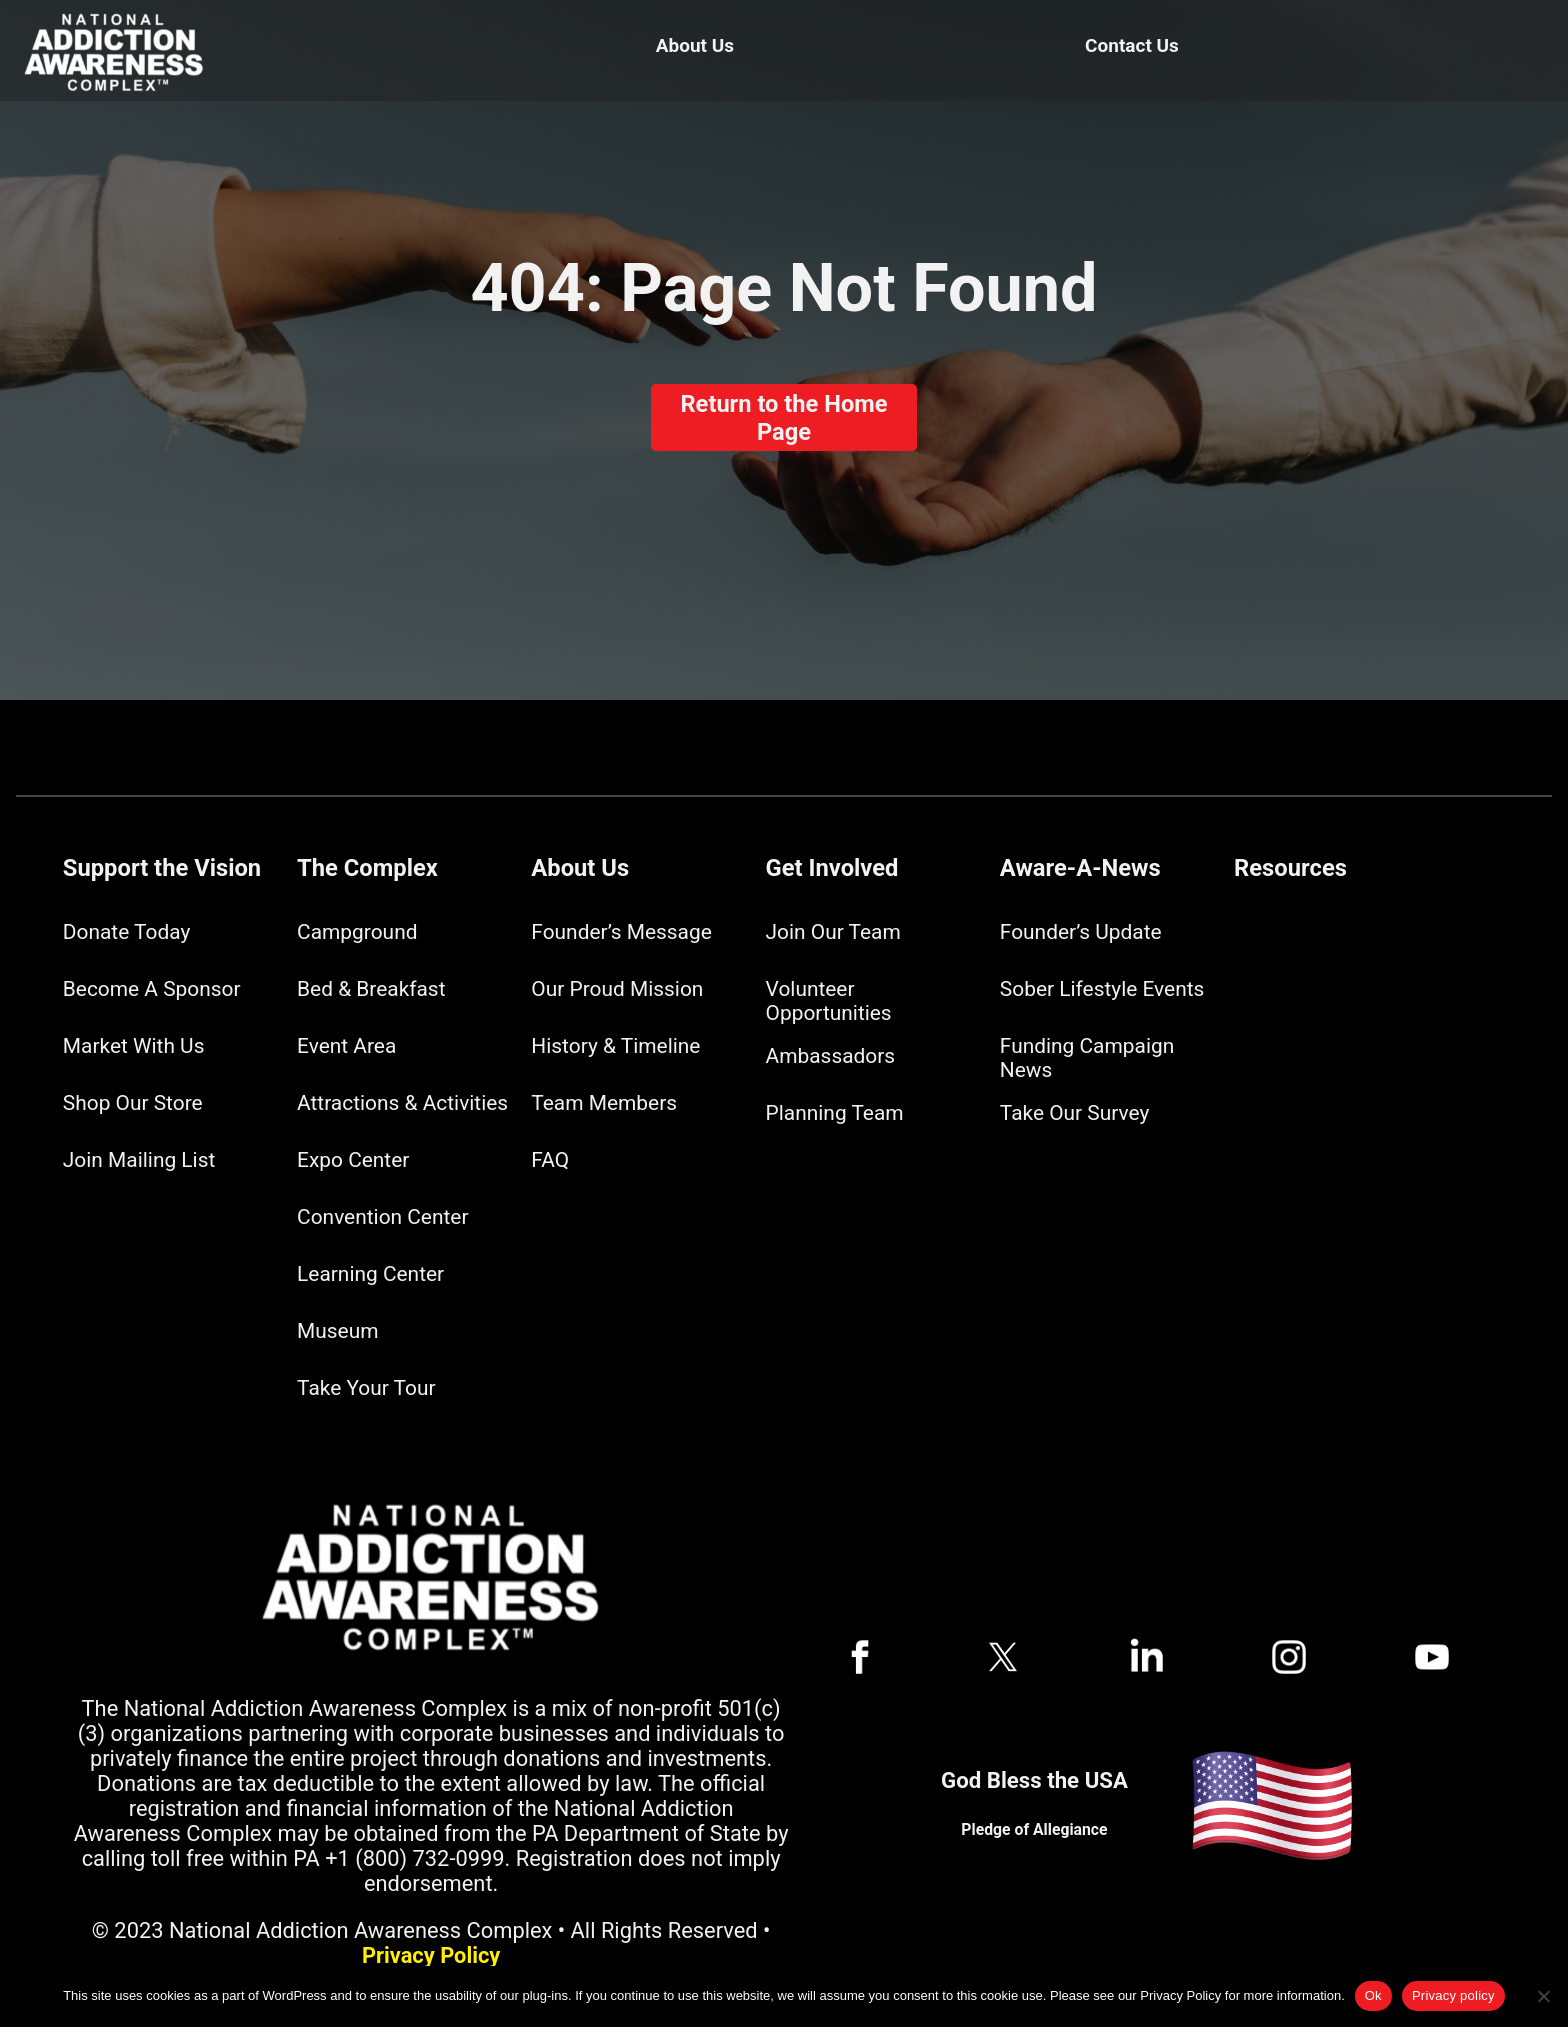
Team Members (604, 1103)
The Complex (367, 868)
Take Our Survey (1074, 1113)
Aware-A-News (1080, 868)
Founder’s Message (621, 932)
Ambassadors (831, 1056)
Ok (1373, 1995)
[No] (1543, 1996)
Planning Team (835, 1113)
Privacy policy (1453, 1995)
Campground (357, 932)
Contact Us (1132, 45)
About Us (695, 45)
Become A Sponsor (152, 989)
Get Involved (832, 868)
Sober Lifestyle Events (1102, 989)
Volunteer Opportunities (829, 1001)
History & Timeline (615, 1046)
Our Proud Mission (617, 989)
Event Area (346, 1046)
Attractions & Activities (402, 1103)
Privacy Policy (431, 1955)
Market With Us (134, 1046)
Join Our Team (833, 932)
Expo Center (353, 1160)
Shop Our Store (133, 1103)
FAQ (550, 1160)
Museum (337, 1331)
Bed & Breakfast (371, 989)
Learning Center (370, 1274)
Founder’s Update (1081, 932)
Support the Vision (162, 868)
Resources (1290, 868)
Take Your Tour (366, 1388)
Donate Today (126, 932)
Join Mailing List (139, 1160)
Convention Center (382, 1217)
